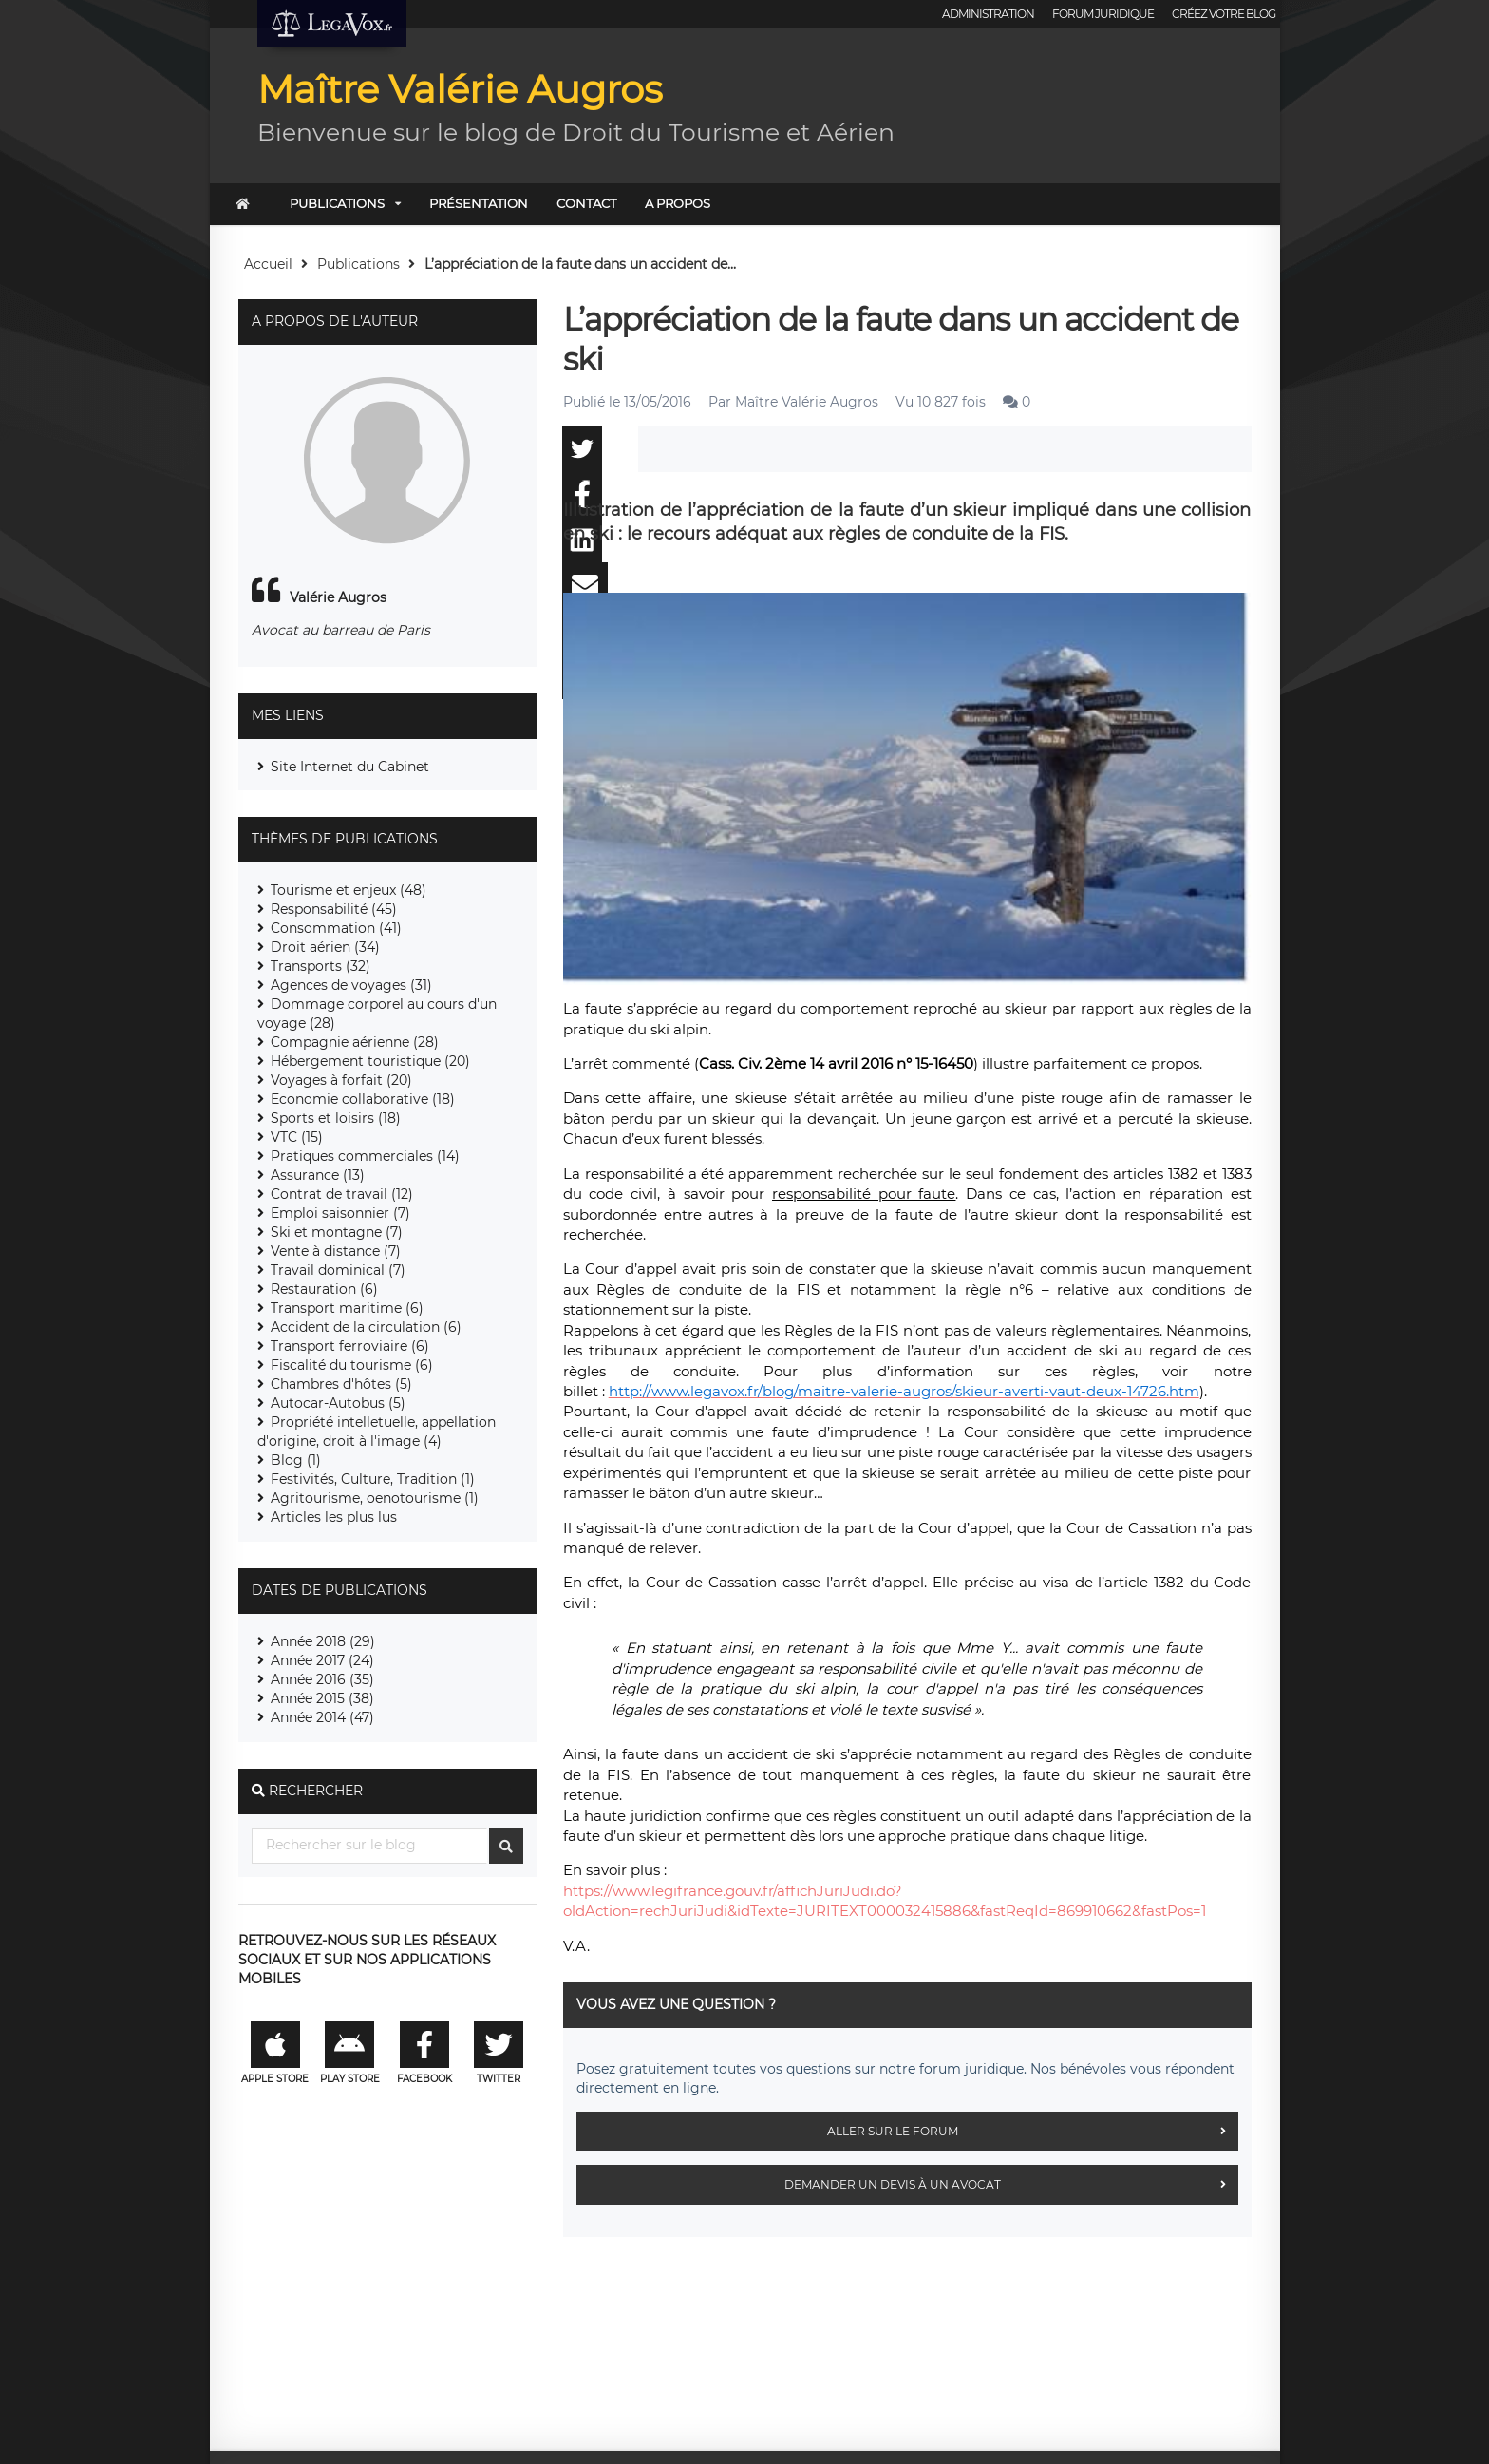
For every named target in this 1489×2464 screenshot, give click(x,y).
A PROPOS (677, 203)
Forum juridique (1103, 14)
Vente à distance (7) (336, 1251)
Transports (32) (320, 966)
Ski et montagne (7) (337, 1232)
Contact (586, 203)
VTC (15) (297, 1137)
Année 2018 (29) (323, 1641)
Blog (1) (296, 1460)
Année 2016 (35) (322, 1679)
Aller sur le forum (1032, 2131)
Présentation (478, 203)
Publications (337, 203)
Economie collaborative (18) (363, 1099)
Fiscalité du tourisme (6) (352, 1365)
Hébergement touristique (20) (370, 1061)
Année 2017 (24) (322, 1660)
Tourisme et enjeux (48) (348, 890)
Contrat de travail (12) (342, 1194)
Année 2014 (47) (322, 1717)
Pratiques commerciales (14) (365, 1156)
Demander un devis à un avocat (1011, 2185)
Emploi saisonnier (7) (340, 1213)
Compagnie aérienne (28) (355, 1042)
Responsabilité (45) (334, 909)
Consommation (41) (336, 928)
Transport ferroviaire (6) (350, 1346)
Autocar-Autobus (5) (338, 1403)
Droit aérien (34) (325, 947)
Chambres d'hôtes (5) (341, 1384)
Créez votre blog (1223, 14)
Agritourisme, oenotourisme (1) (375, 1498)
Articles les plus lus (334, 1517)
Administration (988, 14)
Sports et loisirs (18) (336, 1118)
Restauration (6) (324, 1289)
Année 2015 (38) (322, 1698)
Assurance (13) (318, 1175)
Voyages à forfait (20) (341, 1080)
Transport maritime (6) (347, 1308)
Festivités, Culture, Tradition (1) (373, 1479)
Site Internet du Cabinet (350, 766)
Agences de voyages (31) (351, 985)
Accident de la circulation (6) (366, 1327)
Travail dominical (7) (338, 1270)
